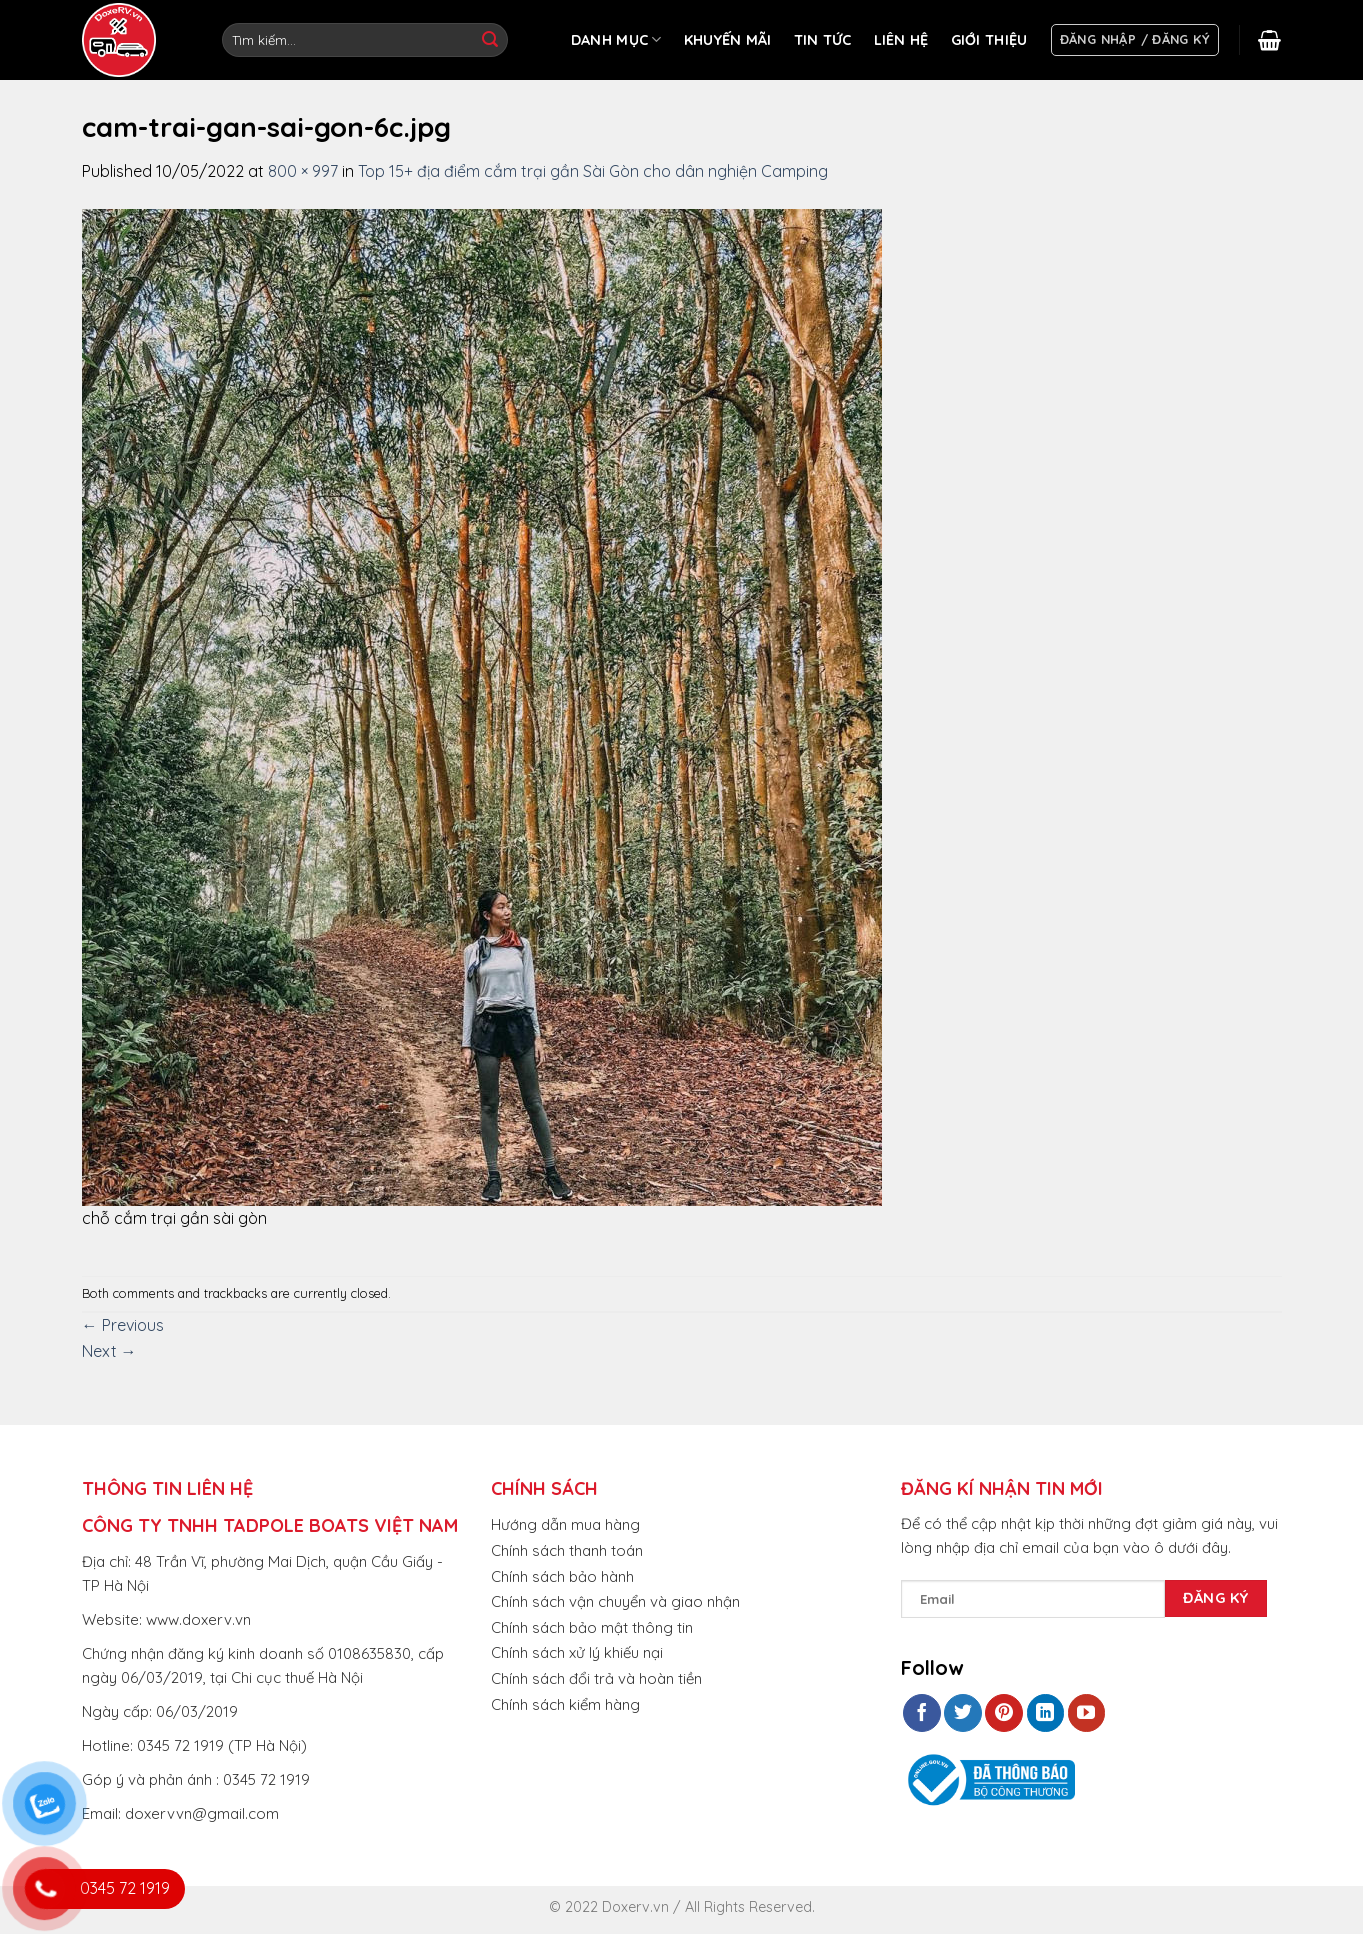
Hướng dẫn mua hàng (565, 1524)
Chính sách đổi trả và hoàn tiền (596, 1678)
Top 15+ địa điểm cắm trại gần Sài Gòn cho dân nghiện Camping (593, 171)
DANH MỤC (616, 39)
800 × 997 (303, 171)
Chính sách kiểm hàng (565, 1704)
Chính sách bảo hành (562, 1576)
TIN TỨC (823, 40)
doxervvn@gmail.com (202, 1813)
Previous (123, 1325)
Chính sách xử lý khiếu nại (577, 1652)
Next (109, 1351)
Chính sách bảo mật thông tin (592, 1627)
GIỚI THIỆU (989, 40)
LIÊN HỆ (901, 40)
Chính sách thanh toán (567, 1550)
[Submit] (490, 40)
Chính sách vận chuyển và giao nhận (615, 1601)
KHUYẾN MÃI (728, 40)
